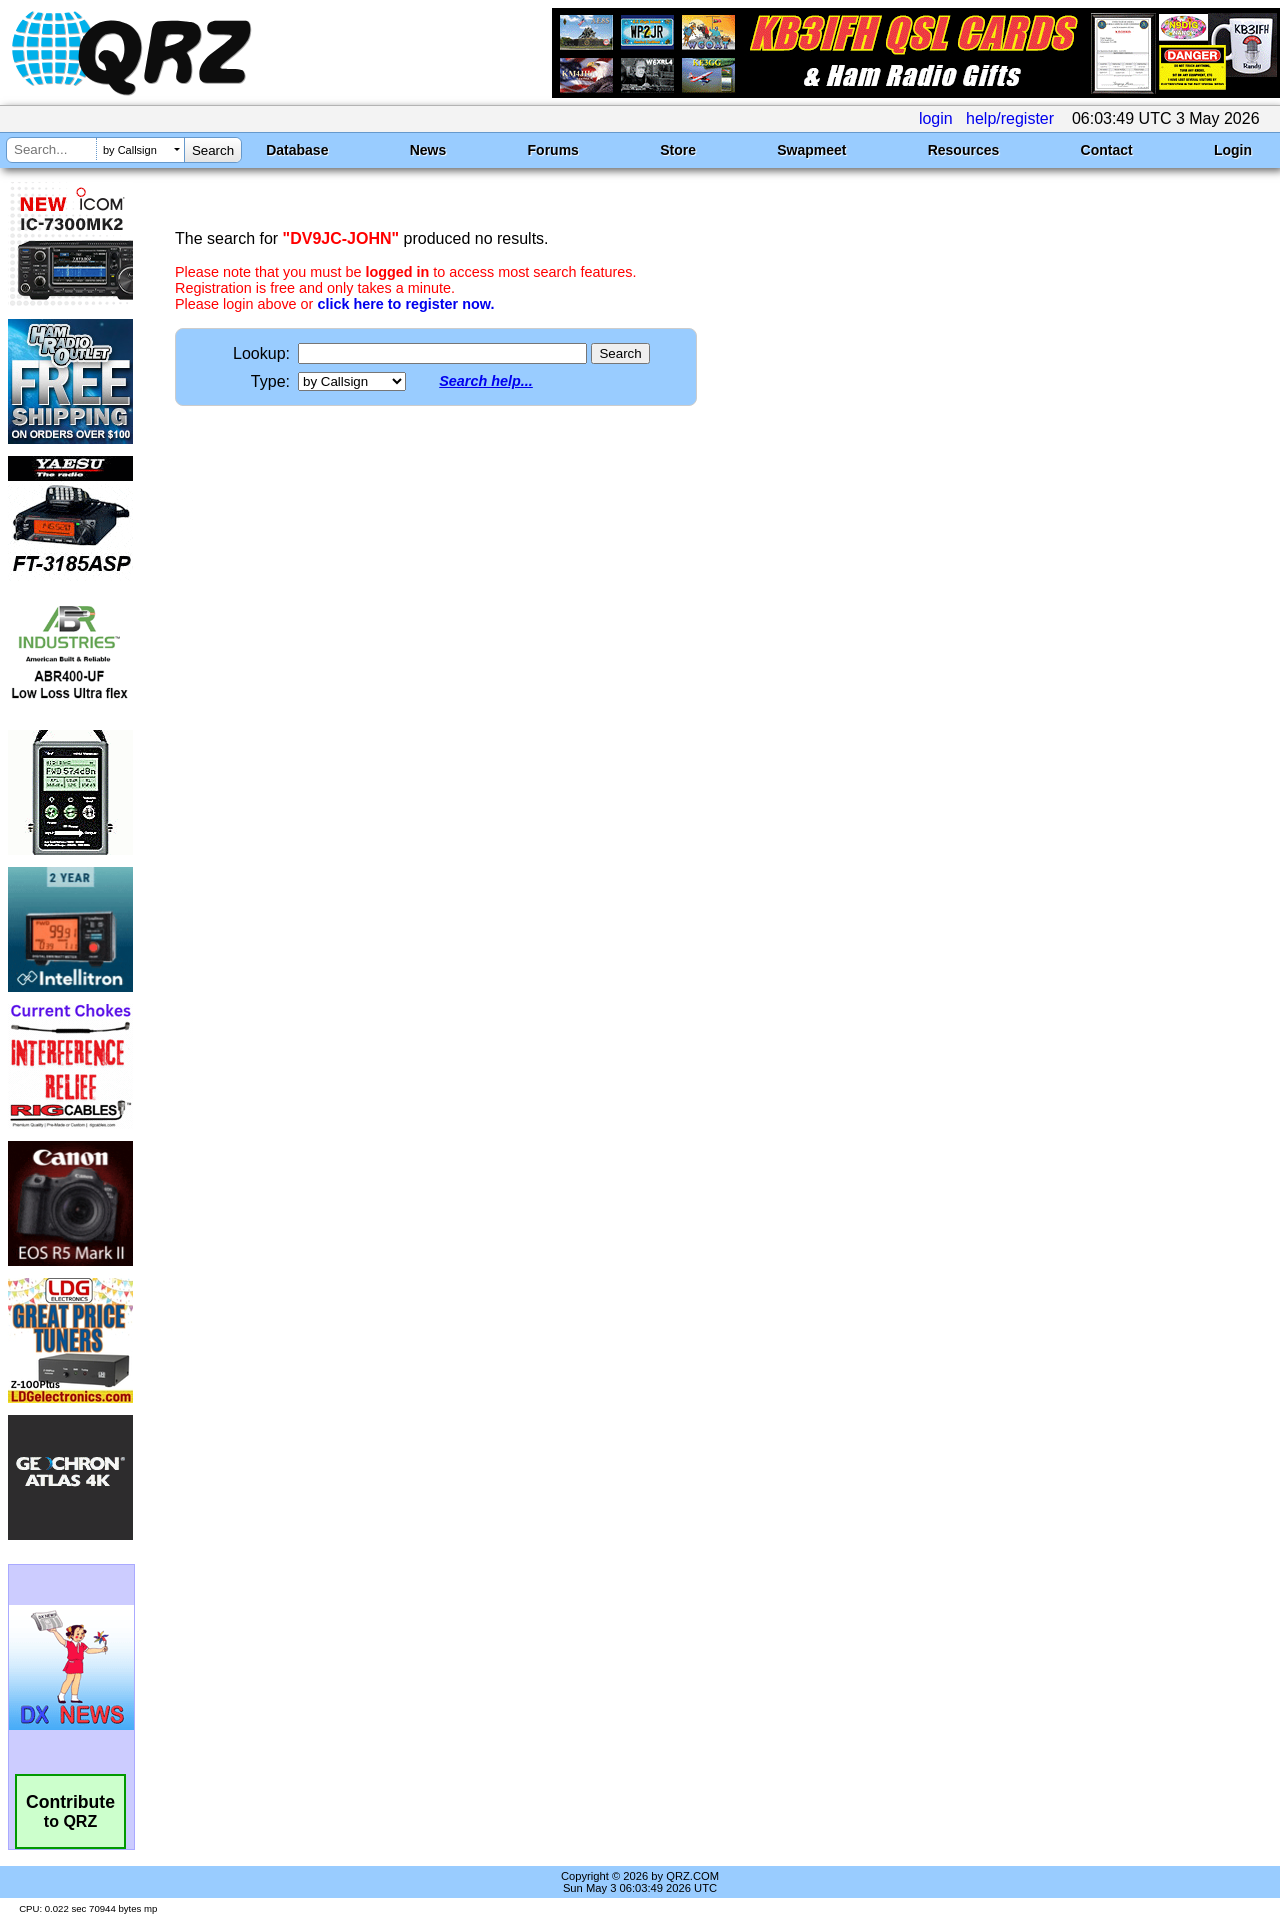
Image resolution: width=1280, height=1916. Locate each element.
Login (1233, 150)
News (428, 150)
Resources (964, 150)
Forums (553, 150)
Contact (1107, 150)
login (936, 118)
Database (297, 150)
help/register (1010, 118)
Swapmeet (811, 150)
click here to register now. (405, 304)
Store (678, 150)
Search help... (486, 381)
